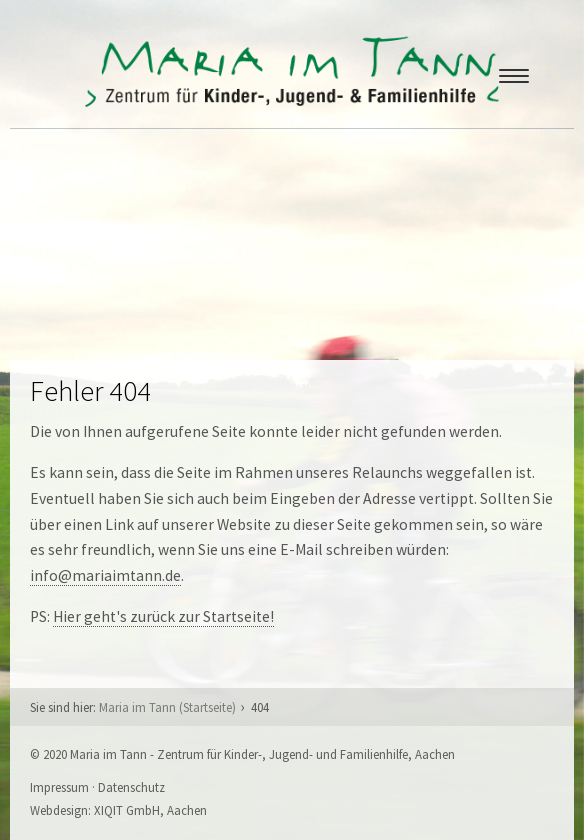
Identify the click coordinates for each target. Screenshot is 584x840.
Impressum (59, 787)
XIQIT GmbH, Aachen (150, 810)
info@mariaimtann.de (105, 575)
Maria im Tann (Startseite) (167, 707)
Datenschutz (131, 787)
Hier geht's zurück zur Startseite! (163, 616)
